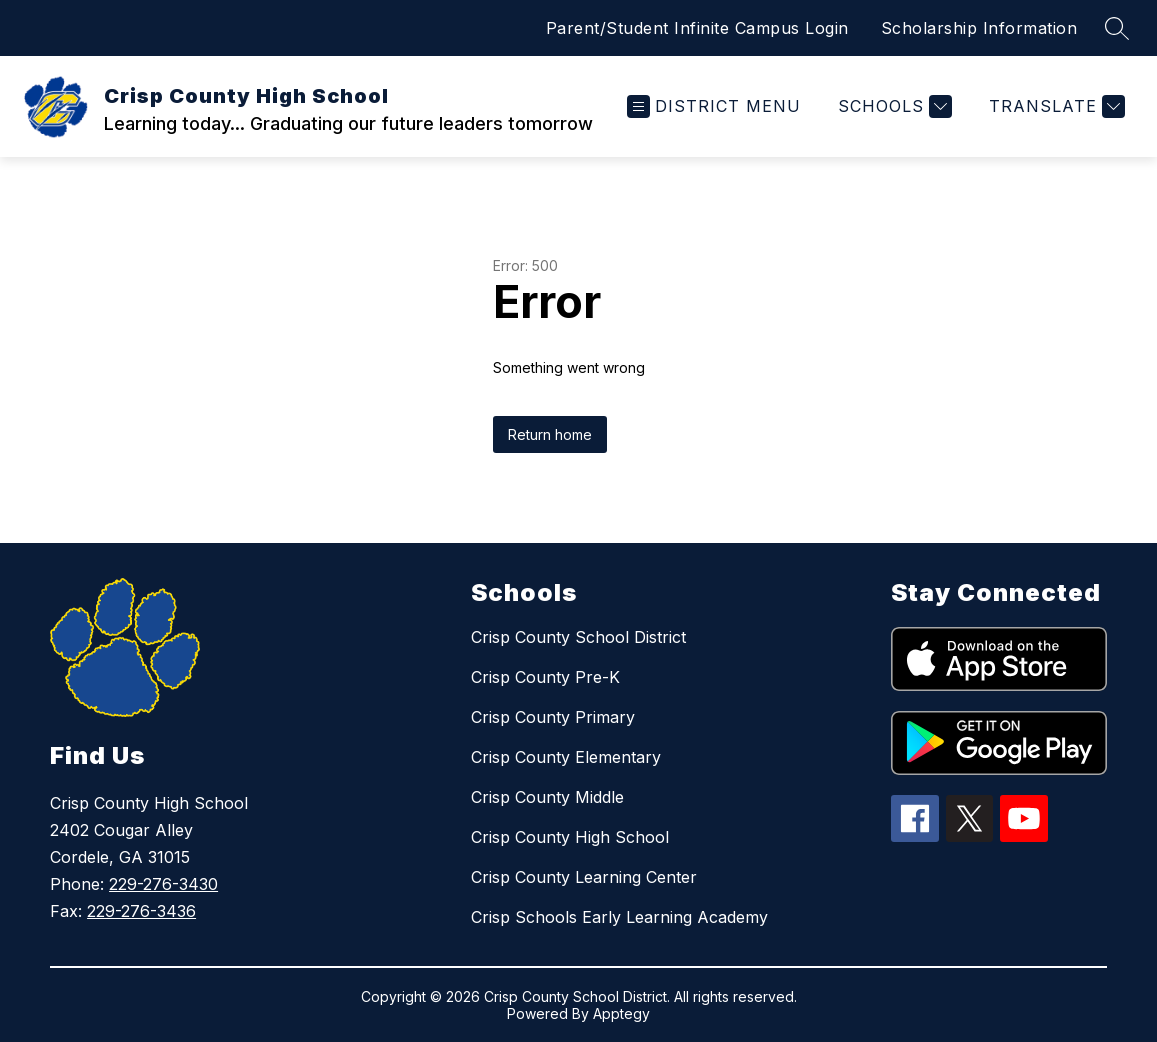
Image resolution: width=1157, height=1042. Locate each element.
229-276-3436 (141, 911)
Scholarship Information (979, 28)
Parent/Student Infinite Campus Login (697, 28)
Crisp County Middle (547, 797)
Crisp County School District (578, 637)
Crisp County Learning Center (584, 877)
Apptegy (621, 1013)
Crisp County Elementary (566, 757)
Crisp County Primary (553, 717)
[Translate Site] (1054, 106)
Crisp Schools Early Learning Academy (619, 917)
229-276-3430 (163, 884)
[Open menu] (714, 106)
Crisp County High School (570, 837)
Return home (550, 434)
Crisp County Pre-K (545, 677)
